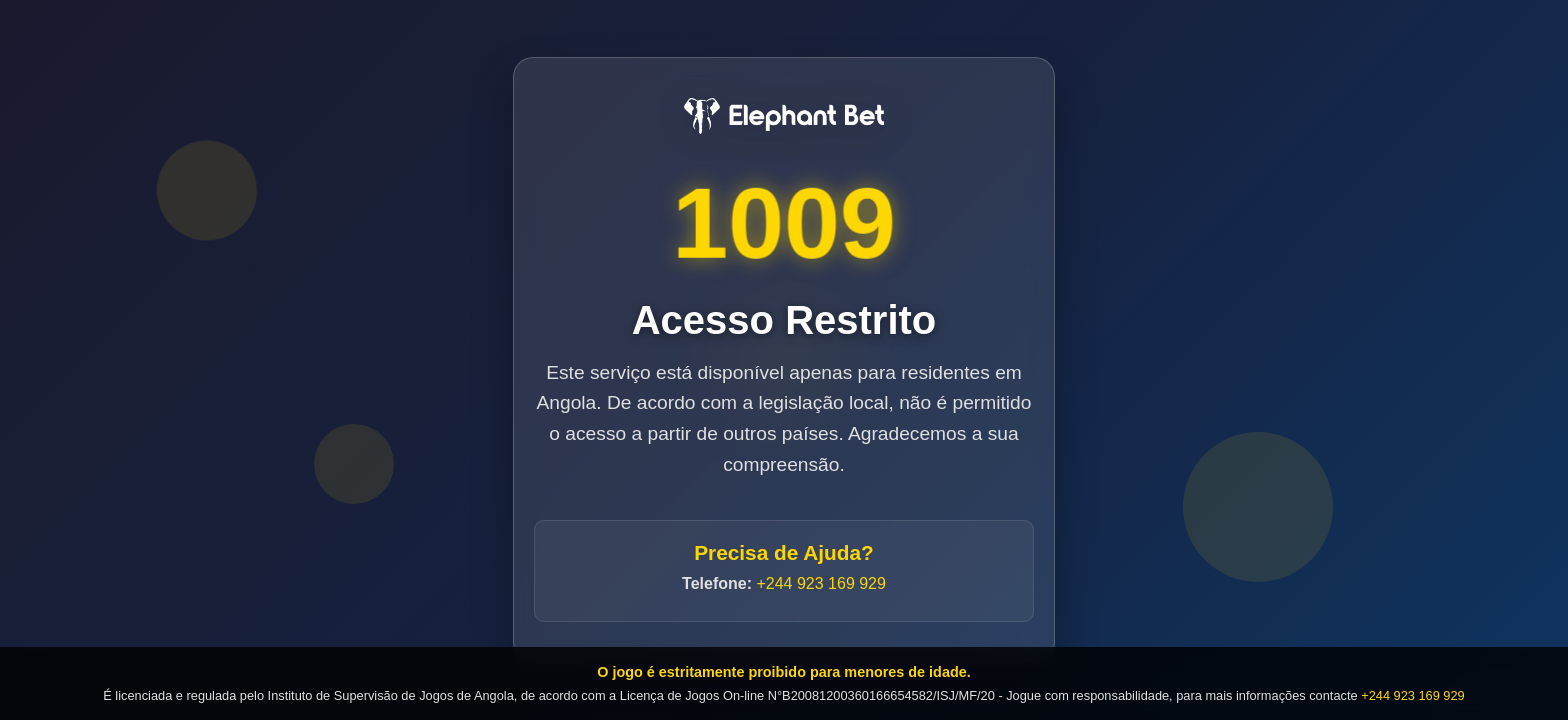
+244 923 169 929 (820, 584)
